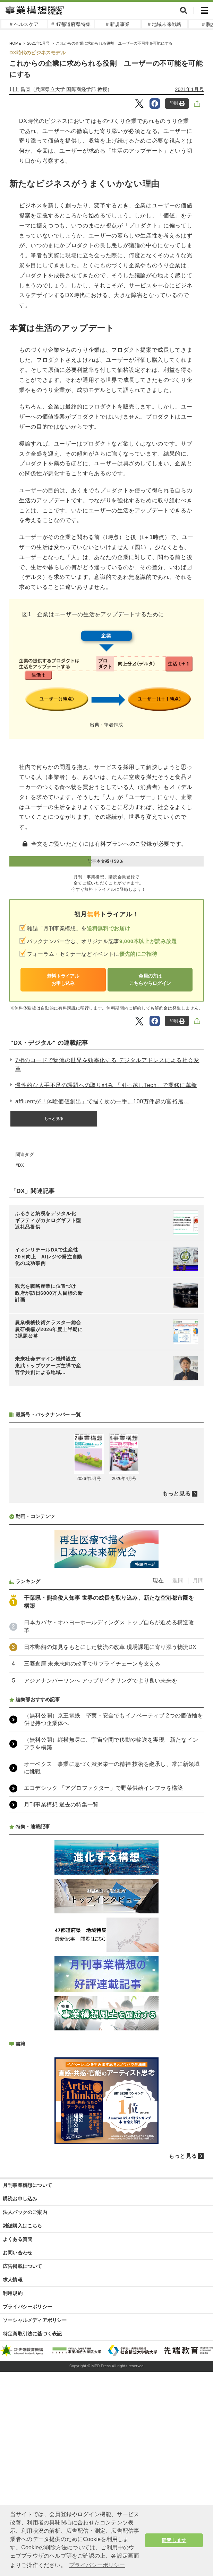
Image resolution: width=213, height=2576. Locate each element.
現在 (158, 1580)
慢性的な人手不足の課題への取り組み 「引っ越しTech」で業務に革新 (106, 1085)
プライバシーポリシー (27, 2306)
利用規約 (13, 2293)
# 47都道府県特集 (71, 24)
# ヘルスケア (24, 24)
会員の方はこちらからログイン (150, 979)
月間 (198, 1580)
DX (21, 1165)
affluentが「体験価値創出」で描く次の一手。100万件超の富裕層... (102, 1101)
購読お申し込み (20, 2198)
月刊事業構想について (27, 2185)
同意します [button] (174, 2540)
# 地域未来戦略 (164, 24)
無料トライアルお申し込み (63, 979)
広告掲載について (22, 2266)
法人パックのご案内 (25, 2212)
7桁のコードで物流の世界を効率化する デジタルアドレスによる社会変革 (107, 1064)
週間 (178, 1580)
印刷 (177, 103)
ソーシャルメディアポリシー (35, 2320)
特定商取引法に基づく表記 (32, 2333)
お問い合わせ (17, 2252)
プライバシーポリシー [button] (97, 2565)
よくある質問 (17, 2239)
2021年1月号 (189, 89)
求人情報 (13, 2279)
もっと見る (53, 1118)
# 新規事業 (118, 24)
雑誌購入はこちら (22, 2225)
